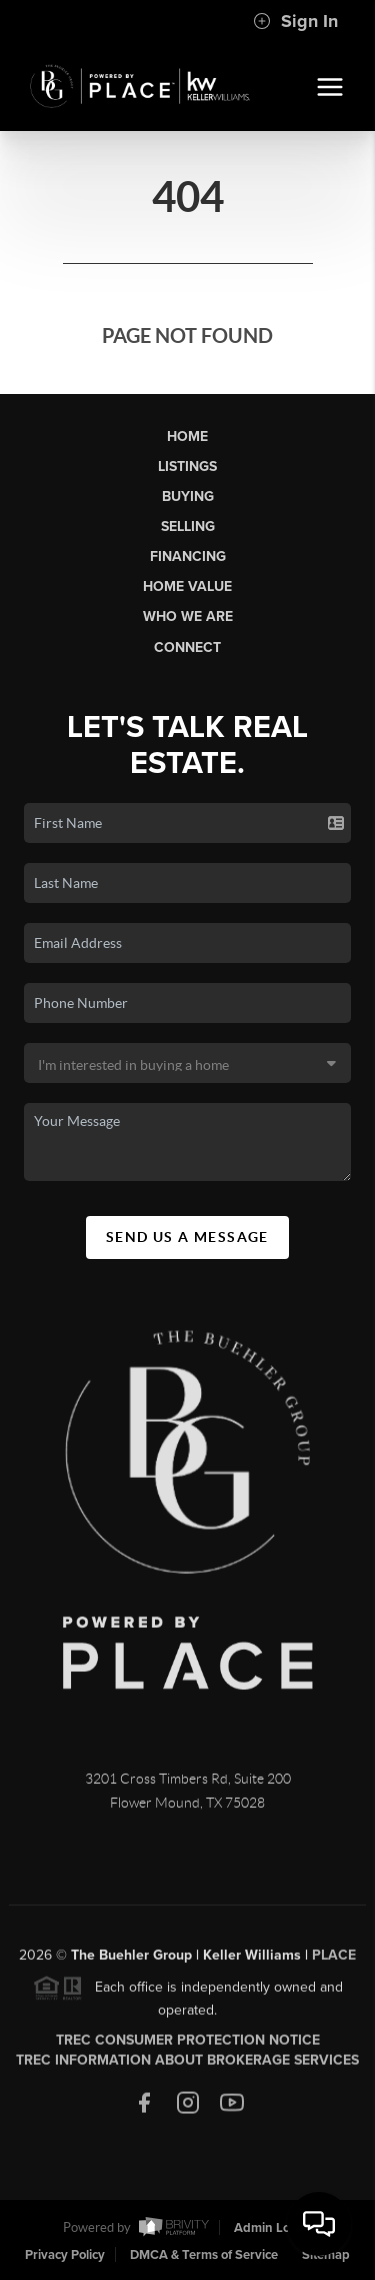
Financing (188, 556)
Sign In (295, 21)
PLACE (334, 1960)
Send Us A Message (187, 1237)
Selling (188, 526)
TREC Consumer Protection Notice (188, 2045)
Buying (188, 496)
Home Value (187, 586)
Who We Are (188, 616)
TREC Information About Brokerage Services (187, 2065)
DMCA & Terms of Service (204, 2255)
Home (187, 436)
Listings (187, 466)
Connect (187, 647)
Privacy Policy (65, 2255)
